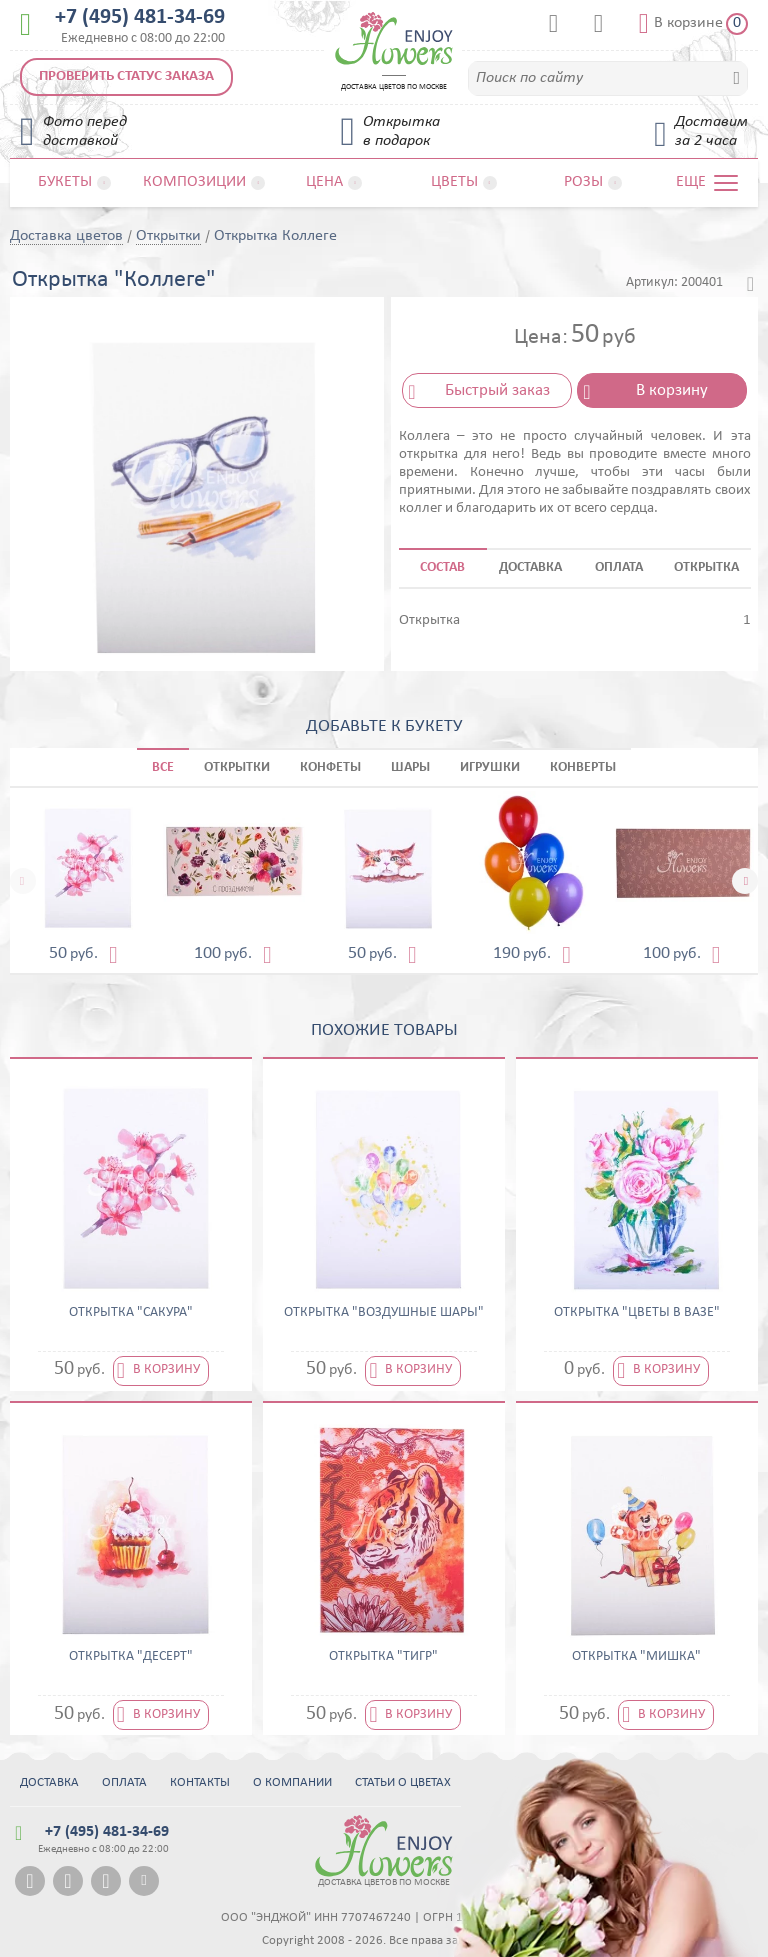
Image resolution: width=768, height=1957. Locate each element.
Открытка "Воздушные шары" (384, 1313)
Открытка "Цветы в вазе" (637, 1313)
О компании (292, 1782)
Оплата (124, 1782)
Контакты (200, 1782)
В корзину (672, 390)
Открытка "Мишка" (636, 1657)
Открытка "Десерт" (131, 1657)
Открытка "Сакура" (131, 1313)
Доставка (49, 1782)
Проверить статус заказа (126, 76)
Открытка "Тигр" (383, 1657)
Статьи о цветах (403, 1782)
